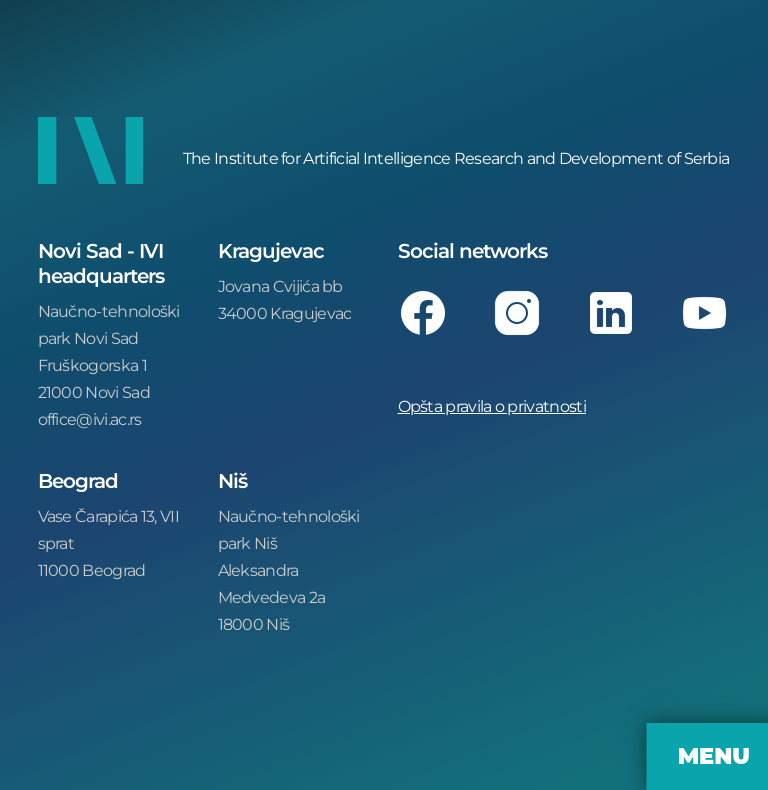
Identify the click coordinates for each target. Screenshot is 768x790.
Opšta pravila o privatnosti (492, 405)
